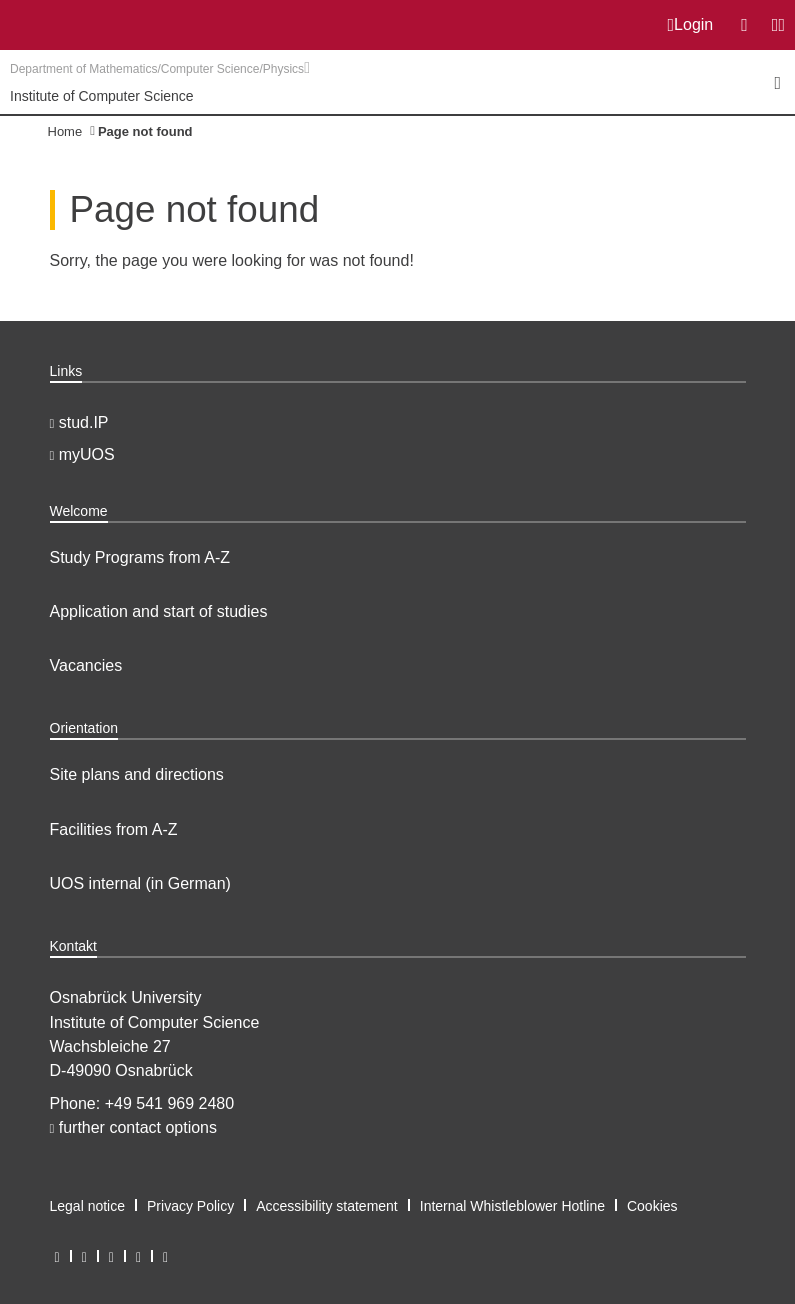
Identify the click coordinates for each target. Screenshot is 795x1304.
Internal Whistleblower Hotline (512, 1206)
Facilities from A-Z (114, 829)
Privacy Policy (190, 1206)
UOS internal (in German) (140, 883)
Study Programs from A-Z (140, 557)
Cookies (652, 1206)
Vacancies (86, 665)
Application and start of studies (159, 611)
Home (65, 131)
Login (691, 25)
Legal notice (88, 1206)
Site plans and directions (137, 774)
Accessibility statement (327, 1206)
